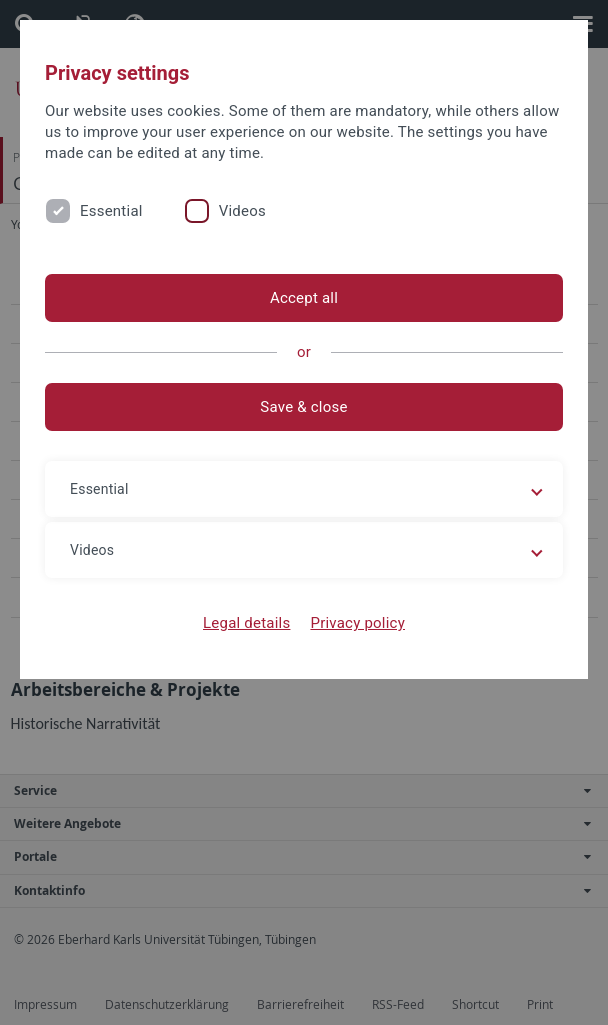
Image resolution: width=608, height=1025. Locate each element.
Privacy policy (357, 623)
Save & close (303, 407)
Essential (111, 211)
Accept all (304, 298)
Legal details (246, 623)
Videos (242, 211)
